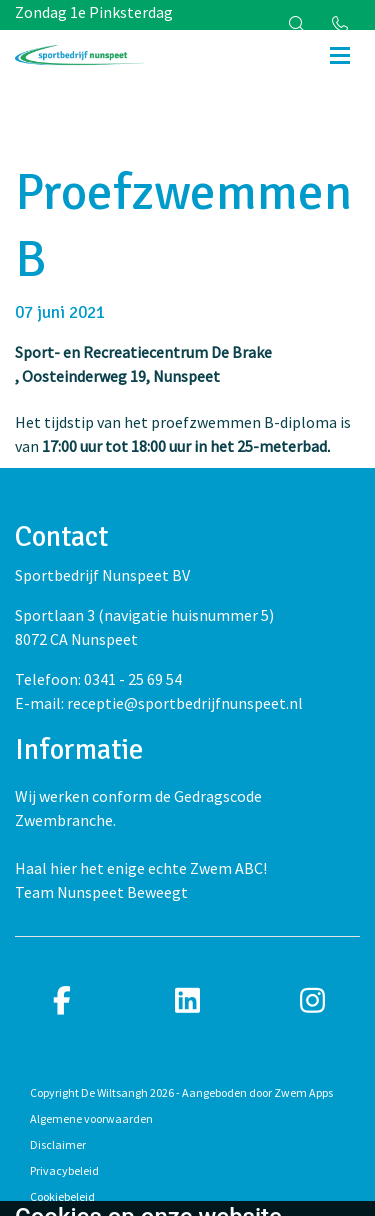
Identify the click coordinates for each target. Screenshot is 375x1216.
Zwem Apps (303, 1092)
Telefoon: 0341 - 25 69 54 (98, 679)
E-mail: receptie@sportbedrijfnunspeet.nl (159, 703)
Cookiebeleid (62, 1196)
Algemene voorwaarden (91, 1118)
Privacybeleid (64, 1170)
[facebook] (62, 1001)
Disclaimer (58, 1144)
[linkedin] (187, 1001)
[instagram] (312, 1001)
